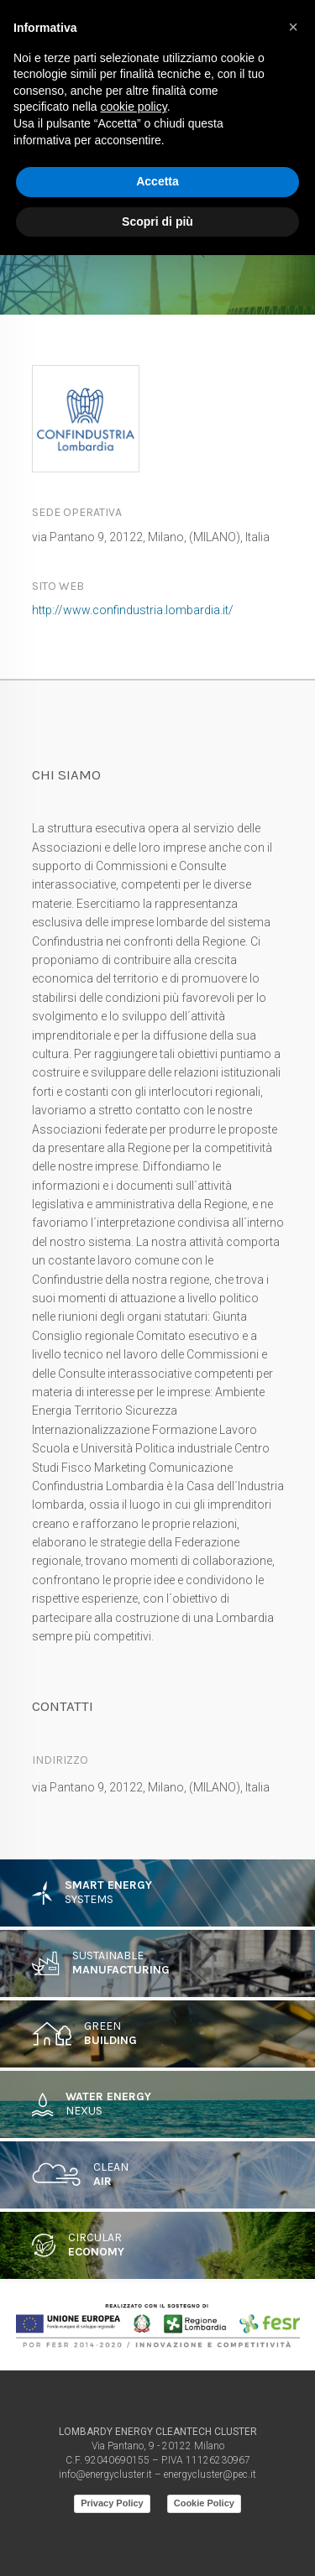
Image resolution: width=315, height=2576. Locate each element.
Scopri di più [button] (157, 221)
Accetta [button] (157, 181)
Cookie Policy (204, 2503)
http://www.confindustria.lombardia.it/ (133, 610)
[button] (293, 26)
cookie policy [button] (134, 106)
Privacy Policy (112, 2503)
